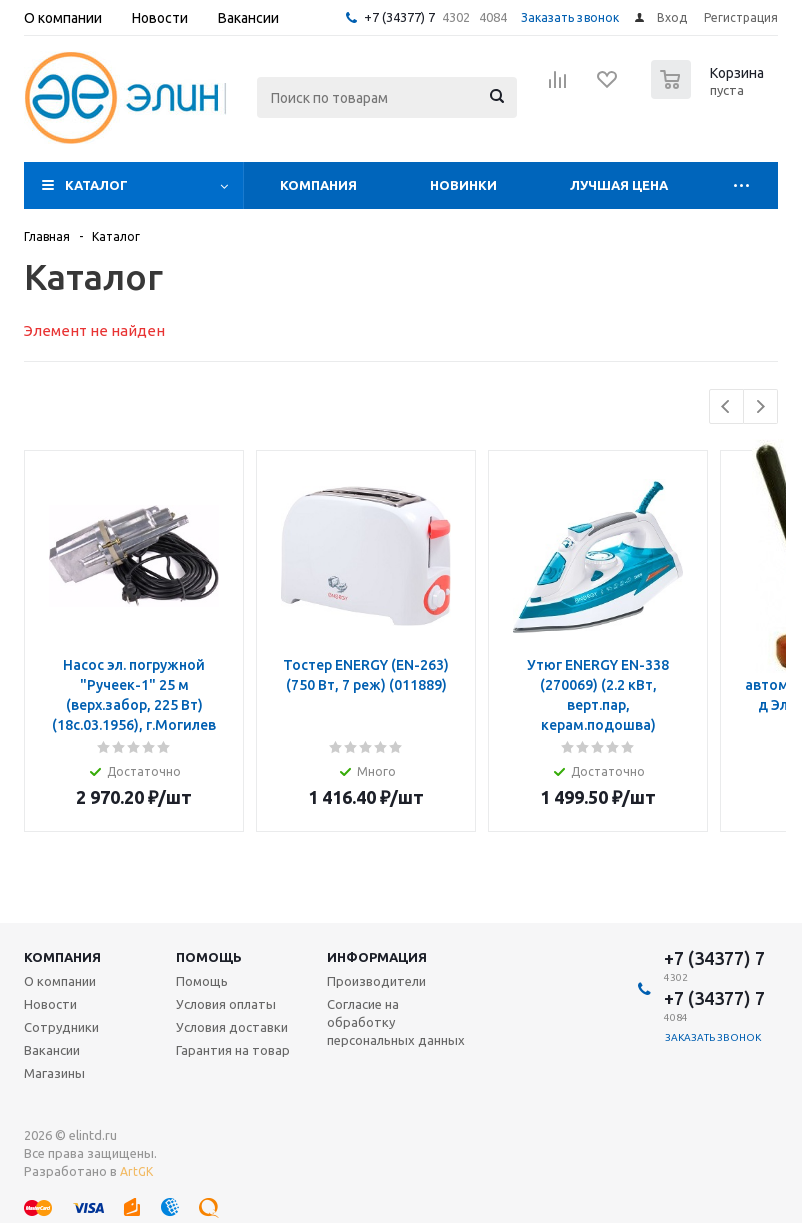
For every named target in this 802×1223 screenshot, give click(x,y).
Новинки (463, 185)
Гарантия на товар (233, 1050)
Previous (726, 406)
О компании (60, 981)
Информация (377, 957)
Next (760, 406)
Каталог (96, 185)
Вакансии (52, 1050)
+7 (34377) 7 (399, 17)
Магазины (54, 1073)
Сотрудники (61, 1027)
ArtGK (136, 1171)
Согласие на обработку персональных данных (396, 1022)
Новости (50, 1004)
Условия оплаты (226, 1004)
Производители (376, 981)
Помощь (209, 957)
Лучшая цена (619, 185)
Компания (318, 185)
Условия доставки (232, 1027)
